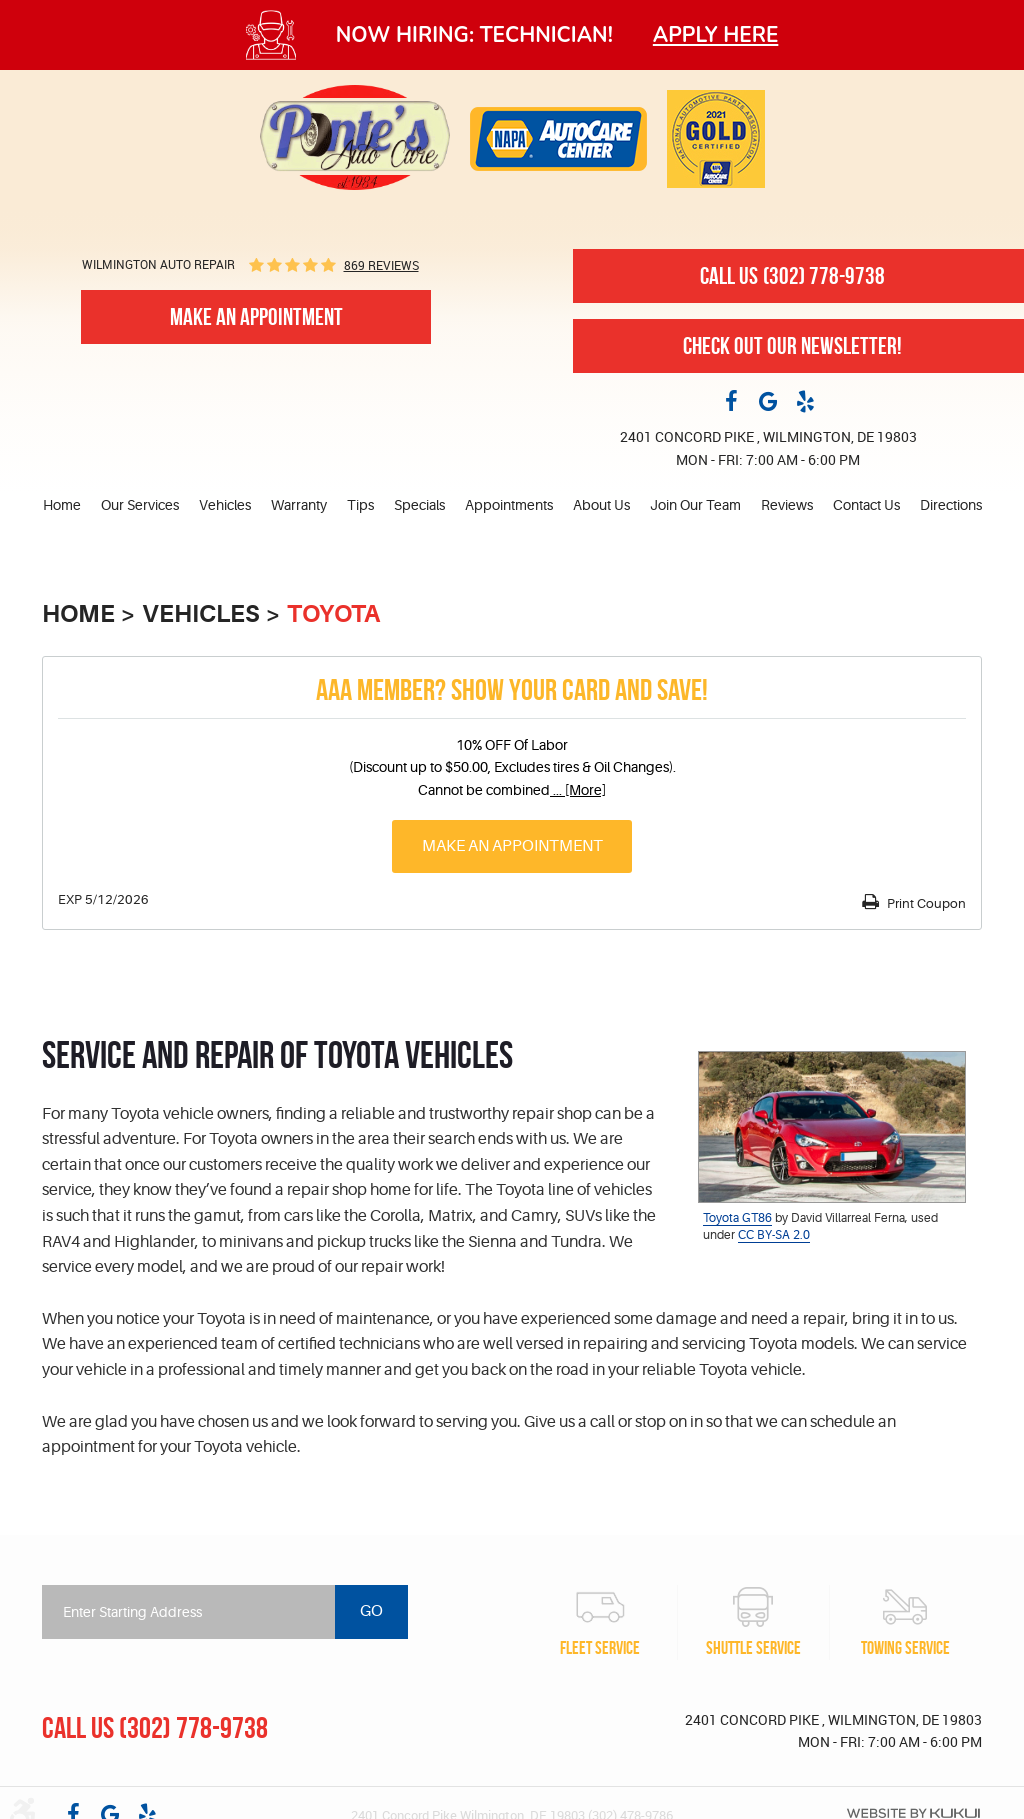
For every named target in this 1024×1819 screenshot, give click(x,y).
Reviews (787, 505)
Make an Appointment (512, 846)
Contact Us (866, 505)
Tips (360, 505)
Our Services (140, 505)
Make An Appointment (256, 317)
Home (62, 505)
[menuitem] (67, 505)
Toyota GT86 (737, 1218)
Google (768, 400)
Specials (419, 505)
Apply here (716, 35)
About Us (601, 505)
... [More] (578, 790)
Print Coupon (925, 904)
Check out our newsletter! (792, 346)
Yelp (805, 400)
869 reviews (381, 265)
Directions (951, 505)
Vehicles (225, 505)
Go (371, 1611)
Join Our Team (695, 505)
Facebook (731, 400)
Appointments (509, 505)
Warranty (299, 505)
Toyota (333, 614)
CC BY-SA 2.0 (774, 1235)
